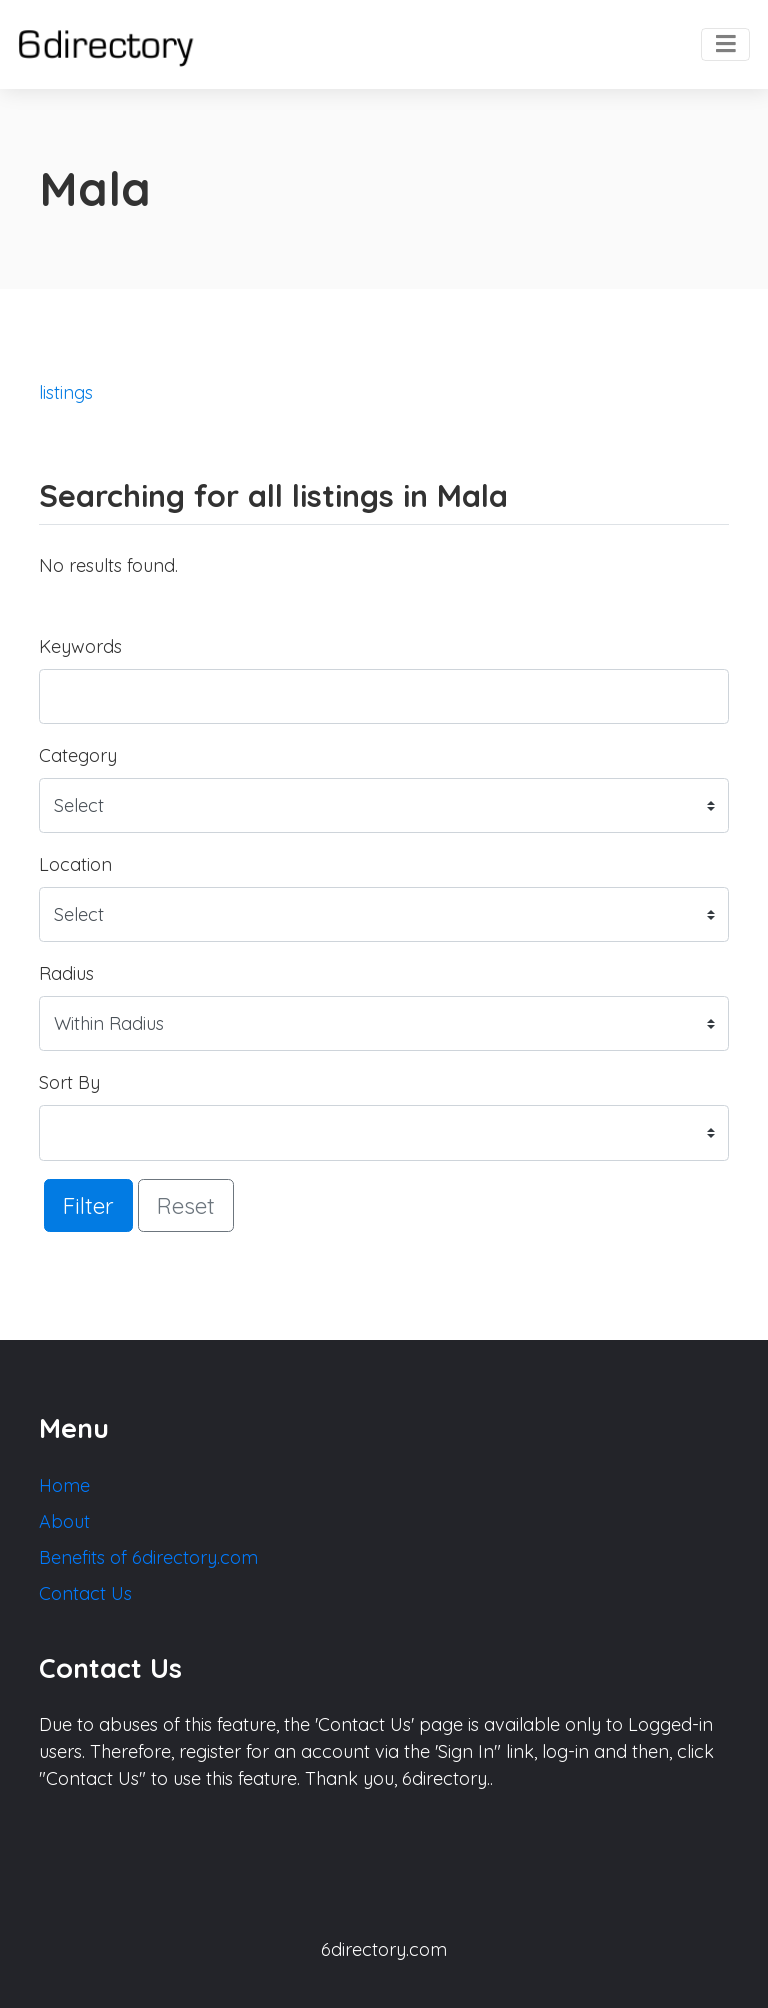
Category (78, 755)
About (64, 1521)
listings (66, 392)
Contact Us (85, 1593)
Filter (88, 1205)
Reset (186, 1205)
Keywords (80, 646)
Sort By (69, 1082)
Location (75, 864)
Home (64, 1485)
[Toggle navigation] (725, 45)
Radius (66, 973)
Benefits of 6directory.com (148, 1557)
